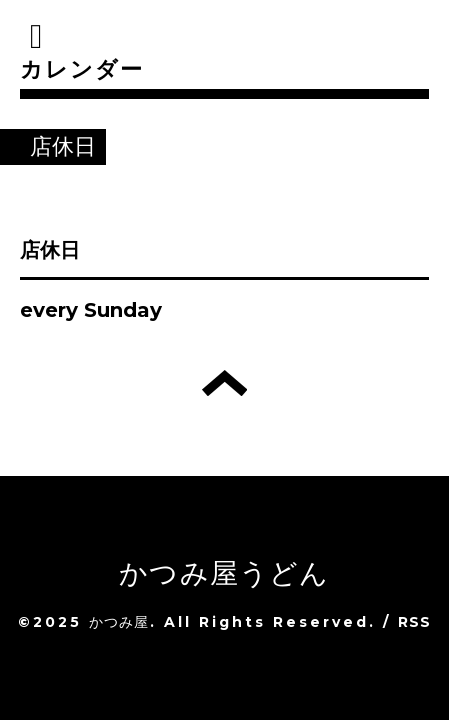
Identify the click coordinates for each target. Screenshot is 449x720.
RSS (415, 622)
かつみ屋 (119, 622)
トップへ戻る (224, 383)
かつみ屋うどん (224, 573)
